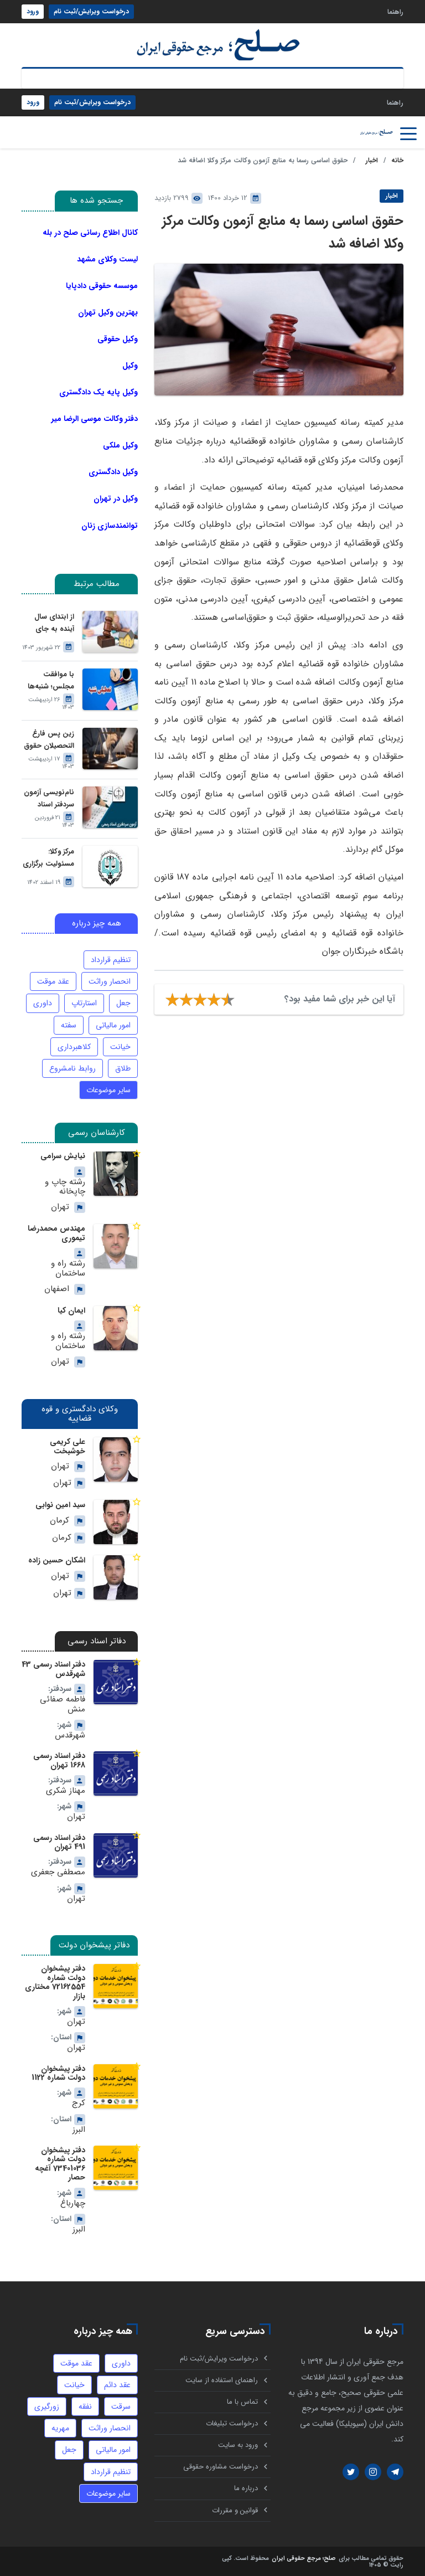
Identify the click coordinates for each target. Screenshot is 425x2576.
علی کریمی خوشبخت (67, 1445)
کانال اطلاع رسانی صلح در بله (90, 232)
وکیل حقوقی (117, 339)
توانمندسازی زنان (109, 525)
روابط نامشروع (72, 1068)
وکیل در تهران (116, 498)
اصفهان (56, 1288)
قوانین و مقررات (235, 2509)
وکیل (130, 365)
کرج (78, 2099)
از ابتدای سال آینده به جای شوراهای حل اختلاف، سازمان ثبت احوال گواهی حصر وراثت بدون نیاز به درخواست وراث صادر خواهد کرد (48, 623)
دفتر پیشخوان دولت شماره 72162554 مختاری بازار (55, 1979)
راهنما (395, 11)
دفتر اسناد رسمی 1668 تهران (59, 1758)
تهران (60, 1206)
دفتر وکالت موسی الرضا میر (94, 418)
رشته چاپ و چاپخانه (65, 1186)
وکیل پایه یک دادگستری (98, 392)
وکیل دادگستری (113, 471)
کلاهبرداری (74, 1046)
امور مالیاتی (113, 1025)
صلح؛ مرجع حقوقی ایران (304, 2557)
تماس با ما (242, 2398)
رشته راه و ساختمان (68, 1268)
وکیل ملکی (120, 445)
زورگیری (46, 2402)
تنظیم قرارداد (111, 960)
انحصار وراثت (110, 981)
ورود (33, 11)
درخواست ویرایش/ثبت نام (91, 11)
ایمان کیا (71, 1309)
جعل (123, 1003)
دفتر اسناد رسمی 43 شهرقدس (53, 1667)
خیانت (120, 1046)
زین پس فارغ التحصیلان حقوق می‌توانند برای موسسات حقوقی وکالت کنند (48, 739)
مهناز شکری (65, 1788)
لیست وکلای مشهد (107, 259)
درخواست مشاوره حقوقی (220, 2464)
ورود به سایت (238, 2442)
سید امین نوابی (60, 1503)
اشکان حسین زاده (57, 1558)
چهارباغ (72, 2198)
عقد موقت (53, 981)
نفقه (85, 2402)
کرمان (59, 1519)
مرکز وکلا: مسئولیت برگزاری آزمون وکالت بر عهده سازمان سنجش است (48, 858)
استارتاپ (84, 1003)
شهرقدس (70, 1733)
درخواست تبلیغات (232, 2420)
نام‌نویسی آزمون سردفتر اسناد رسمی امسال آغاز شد (49, 798)
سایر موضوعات (108, 1090)
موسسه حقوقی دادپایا (102, 285)
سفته (68, 1025)
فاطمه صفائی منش (62, 1703)
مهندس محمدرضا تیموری (56, 1232)
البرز (78, 2126)
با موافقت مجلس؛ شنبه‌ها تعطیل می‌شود (51, 681)
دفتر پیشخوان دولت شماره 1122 (58, 2069)
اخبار (372, 160)
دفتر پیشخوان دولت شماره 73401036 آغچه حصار (60, 2159)
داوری (42, 1003)
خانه (397, 160)
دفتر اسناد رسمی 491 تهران (59, 1839)
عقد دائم (117, 2380)
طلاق (123, 1068)
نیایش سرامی (62, 1156)
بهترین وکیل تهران (108, 312)
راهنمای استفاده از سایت (221, 2376)
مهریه (60, 2424)
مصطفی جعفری (58, 1870)
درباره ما (246, 2486)
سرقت (121, 2402)
